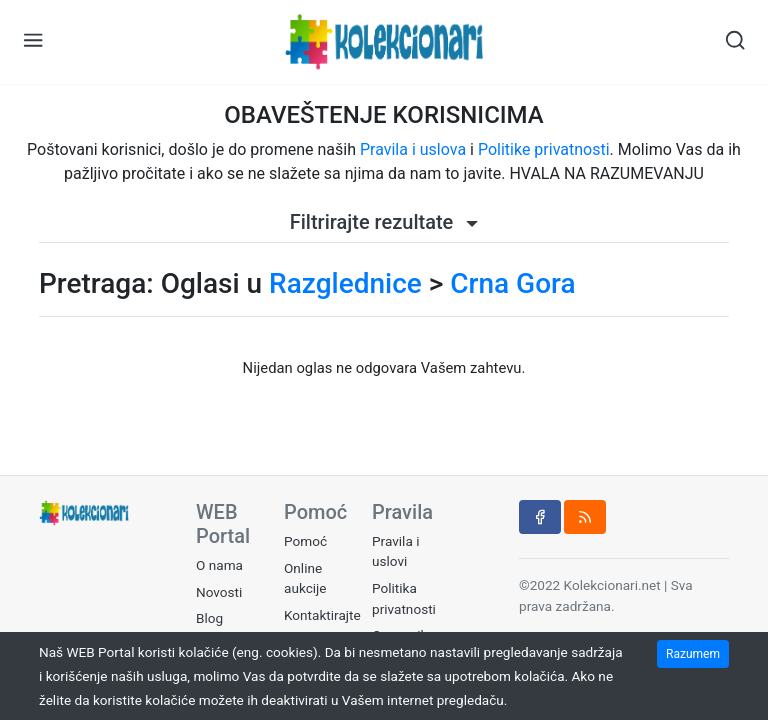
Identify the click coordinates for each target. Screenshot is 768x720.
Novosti (219, 592)
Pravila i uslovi (395, 551)
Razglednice (345, 283)
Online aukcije (305, 578)
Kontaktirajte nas (322, 625)
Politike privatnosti (544, 149)
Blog (209, 618)
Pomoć (305, 541)
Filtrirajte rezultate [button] (384, 222)
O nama (219, 565)
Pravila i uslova (413, 149)
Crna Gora (512, 283)
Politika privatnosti (404, 598)
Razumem (693, 654)
